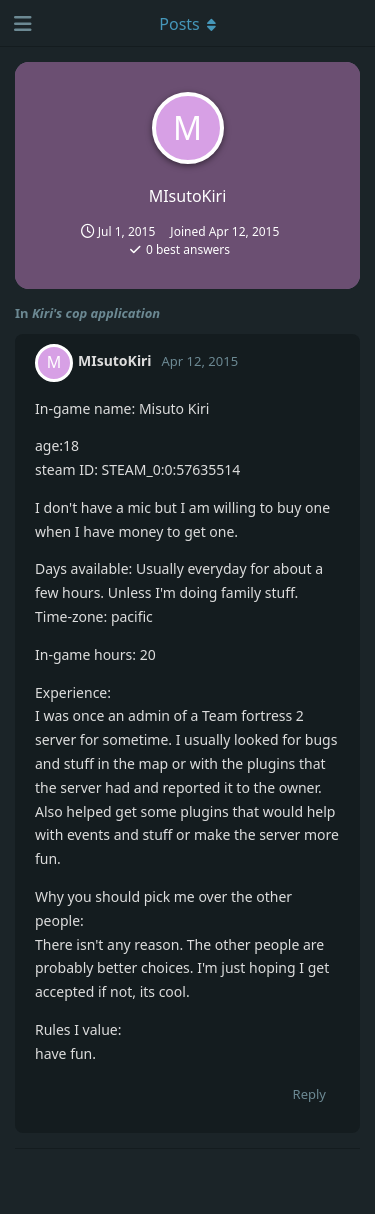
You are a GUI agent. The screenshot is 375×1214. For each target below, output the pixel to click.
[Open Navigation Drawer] (20, 23)
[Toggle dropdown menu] (188, 23)
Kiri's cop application (96, 313)
